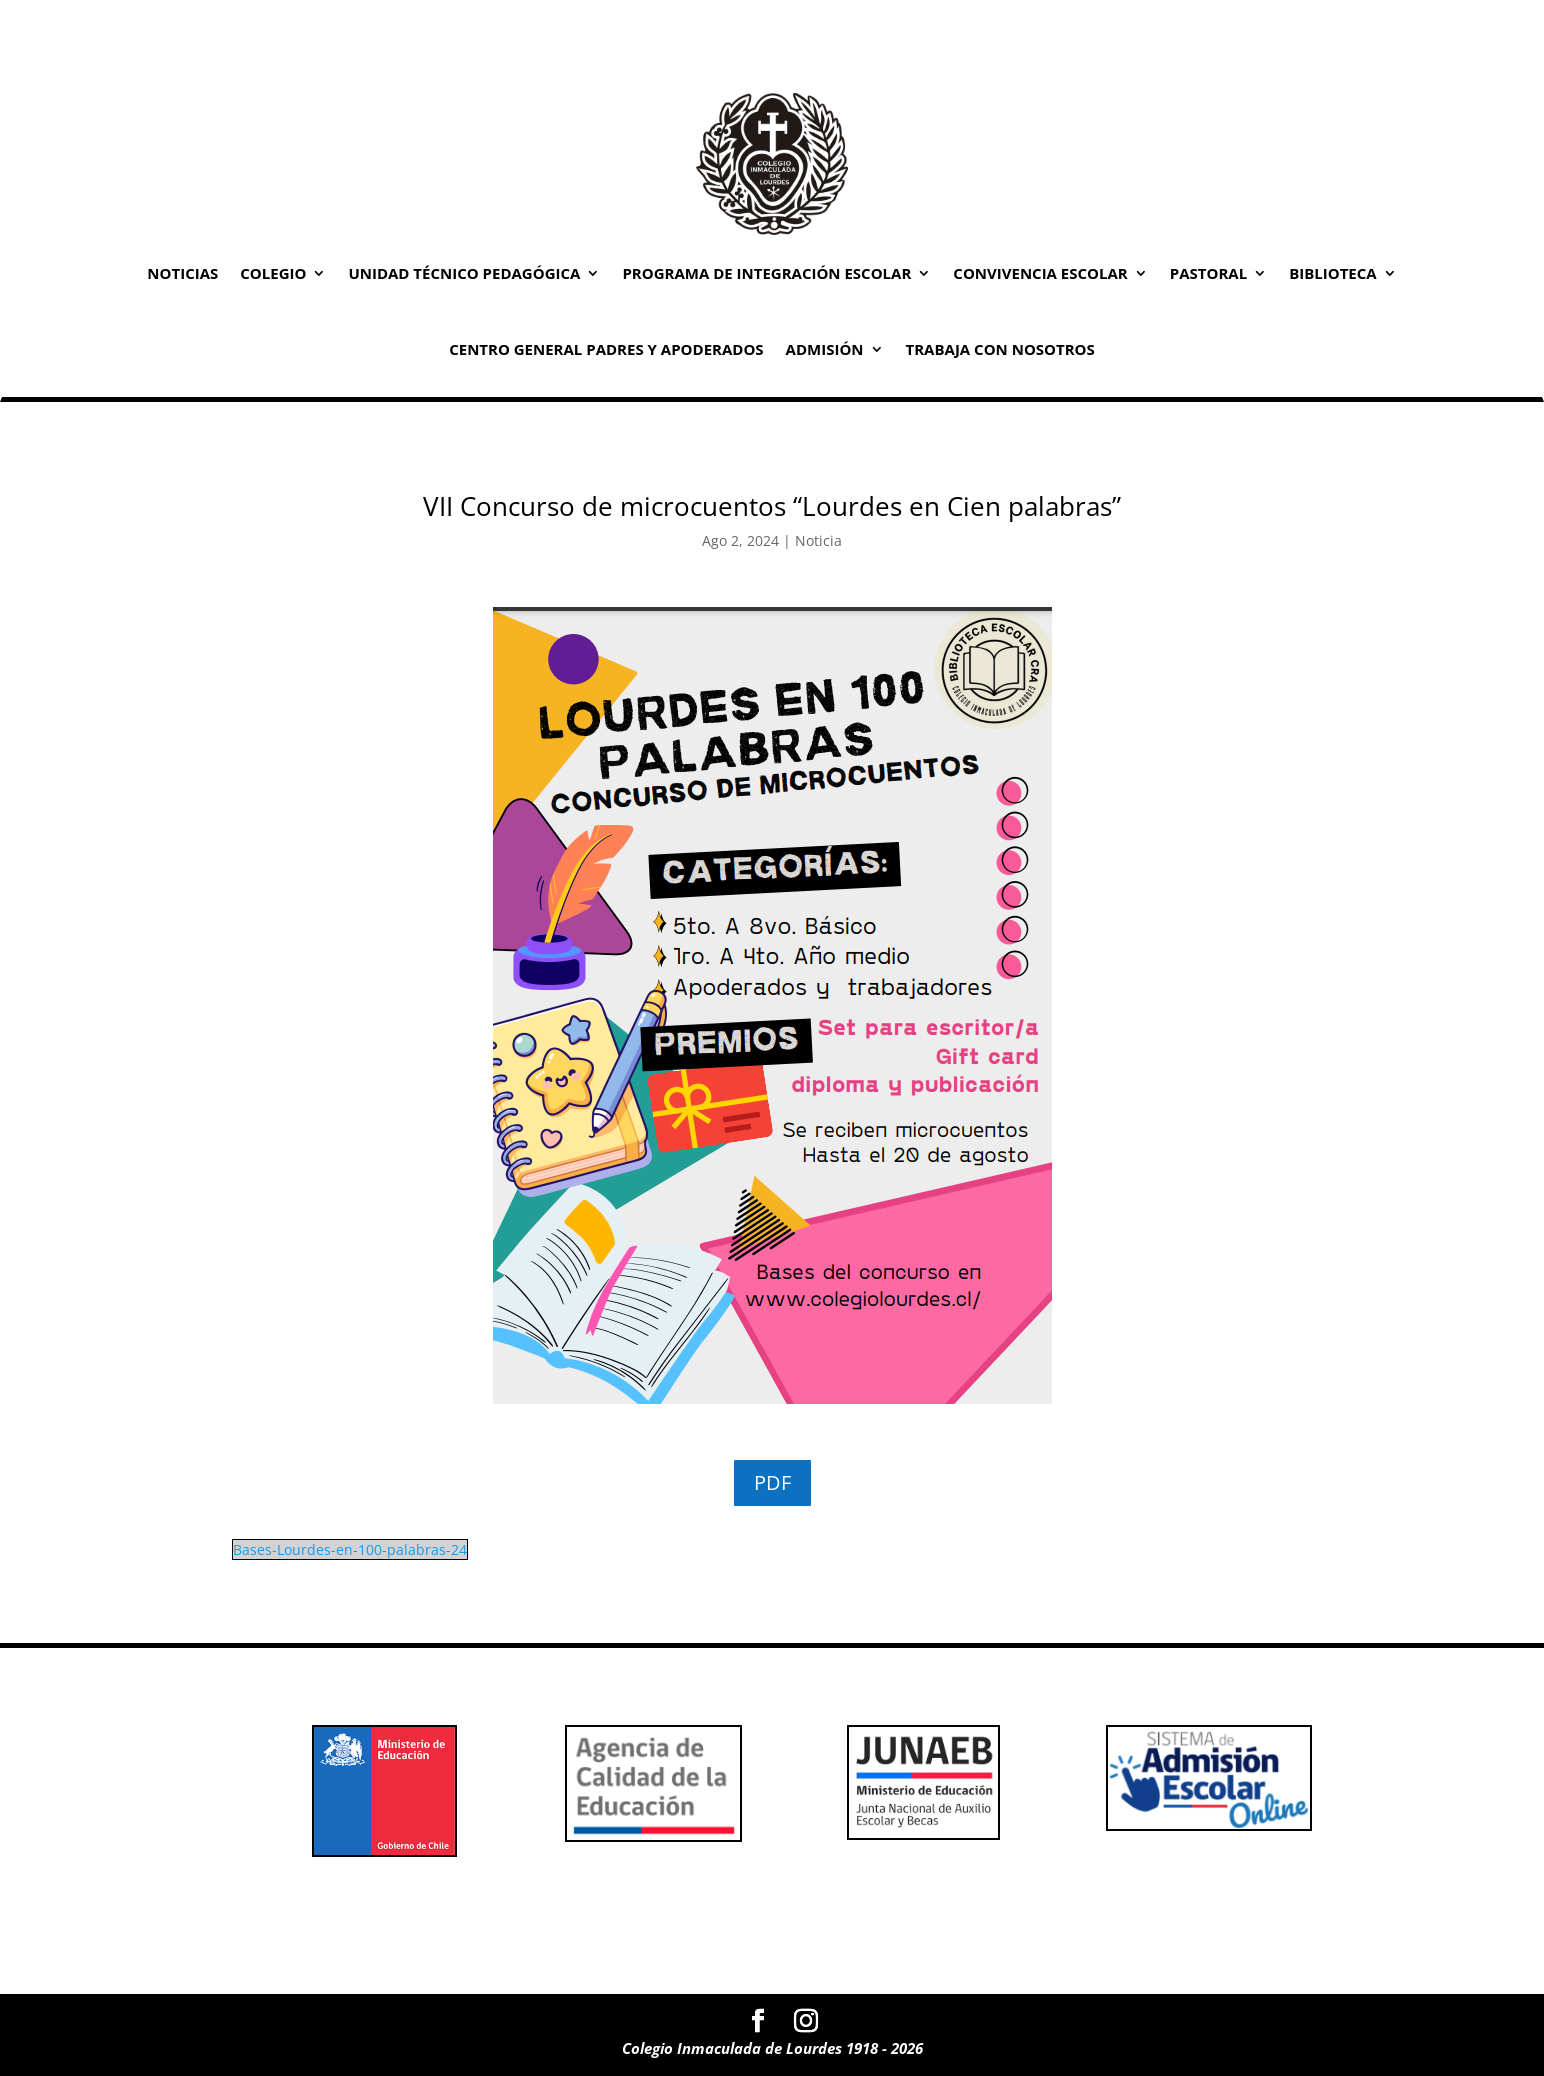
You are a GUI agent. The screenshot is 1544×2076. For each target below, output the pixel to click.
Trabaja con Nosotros (1000, 349)
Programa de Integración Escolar (766, 273)
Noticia (818, 540)
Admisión (825, 349)
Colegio (273, 273)
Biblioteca (1333, 273)
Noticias (182, 273)
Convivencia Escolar (1040, 273)
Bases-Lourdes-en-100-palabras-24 (350, 1549)
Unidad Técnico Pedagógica (464, 273)
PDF (772, 1482)
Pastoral (1208, 273)
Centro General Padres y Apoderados (606, 349)
